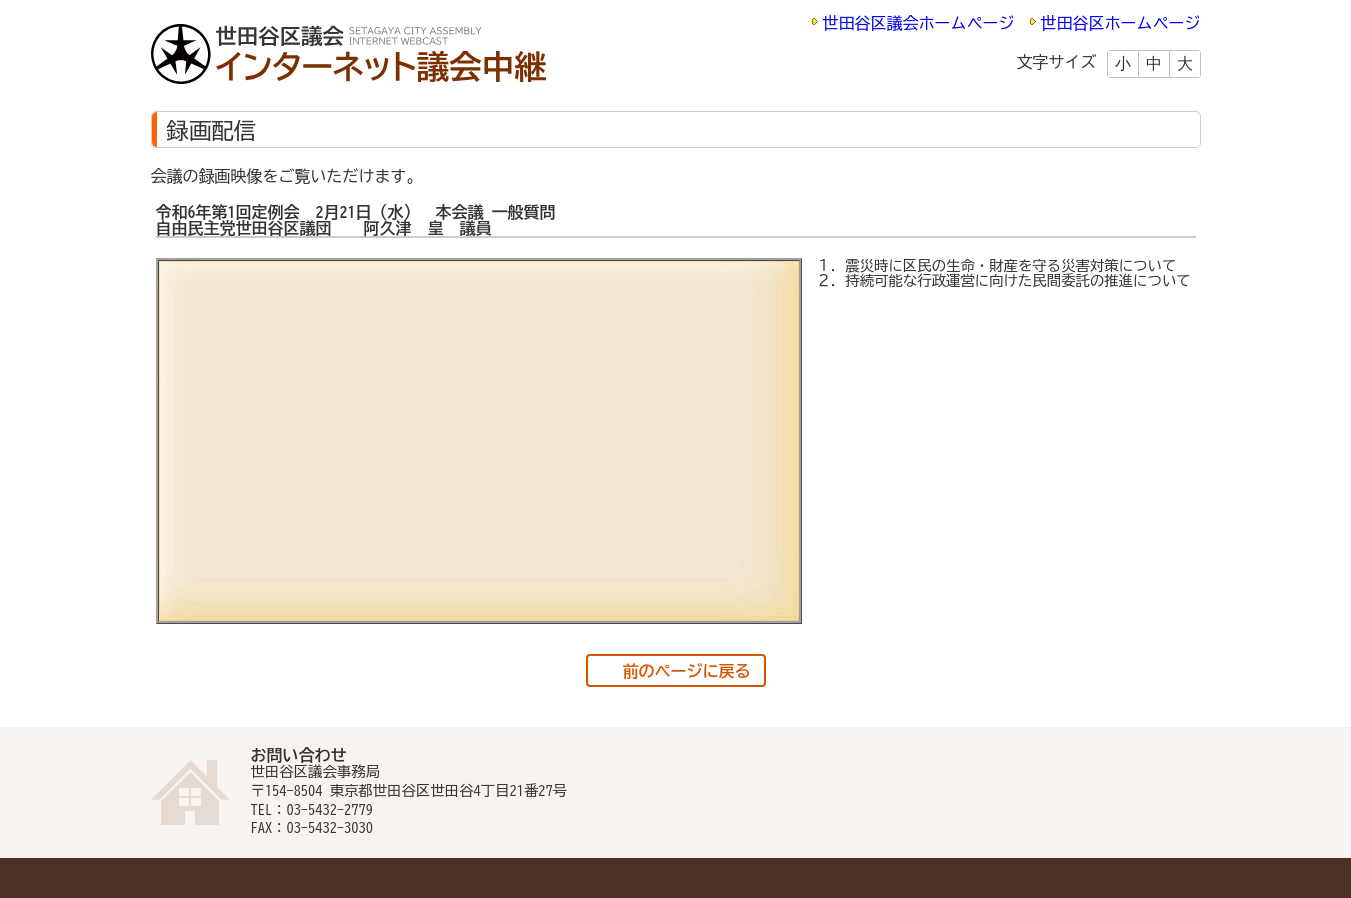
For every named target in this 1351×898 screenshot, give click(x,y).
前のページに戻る (687, 671)
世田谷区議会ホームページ (919, 23)
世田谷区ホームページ (1121, 23)
